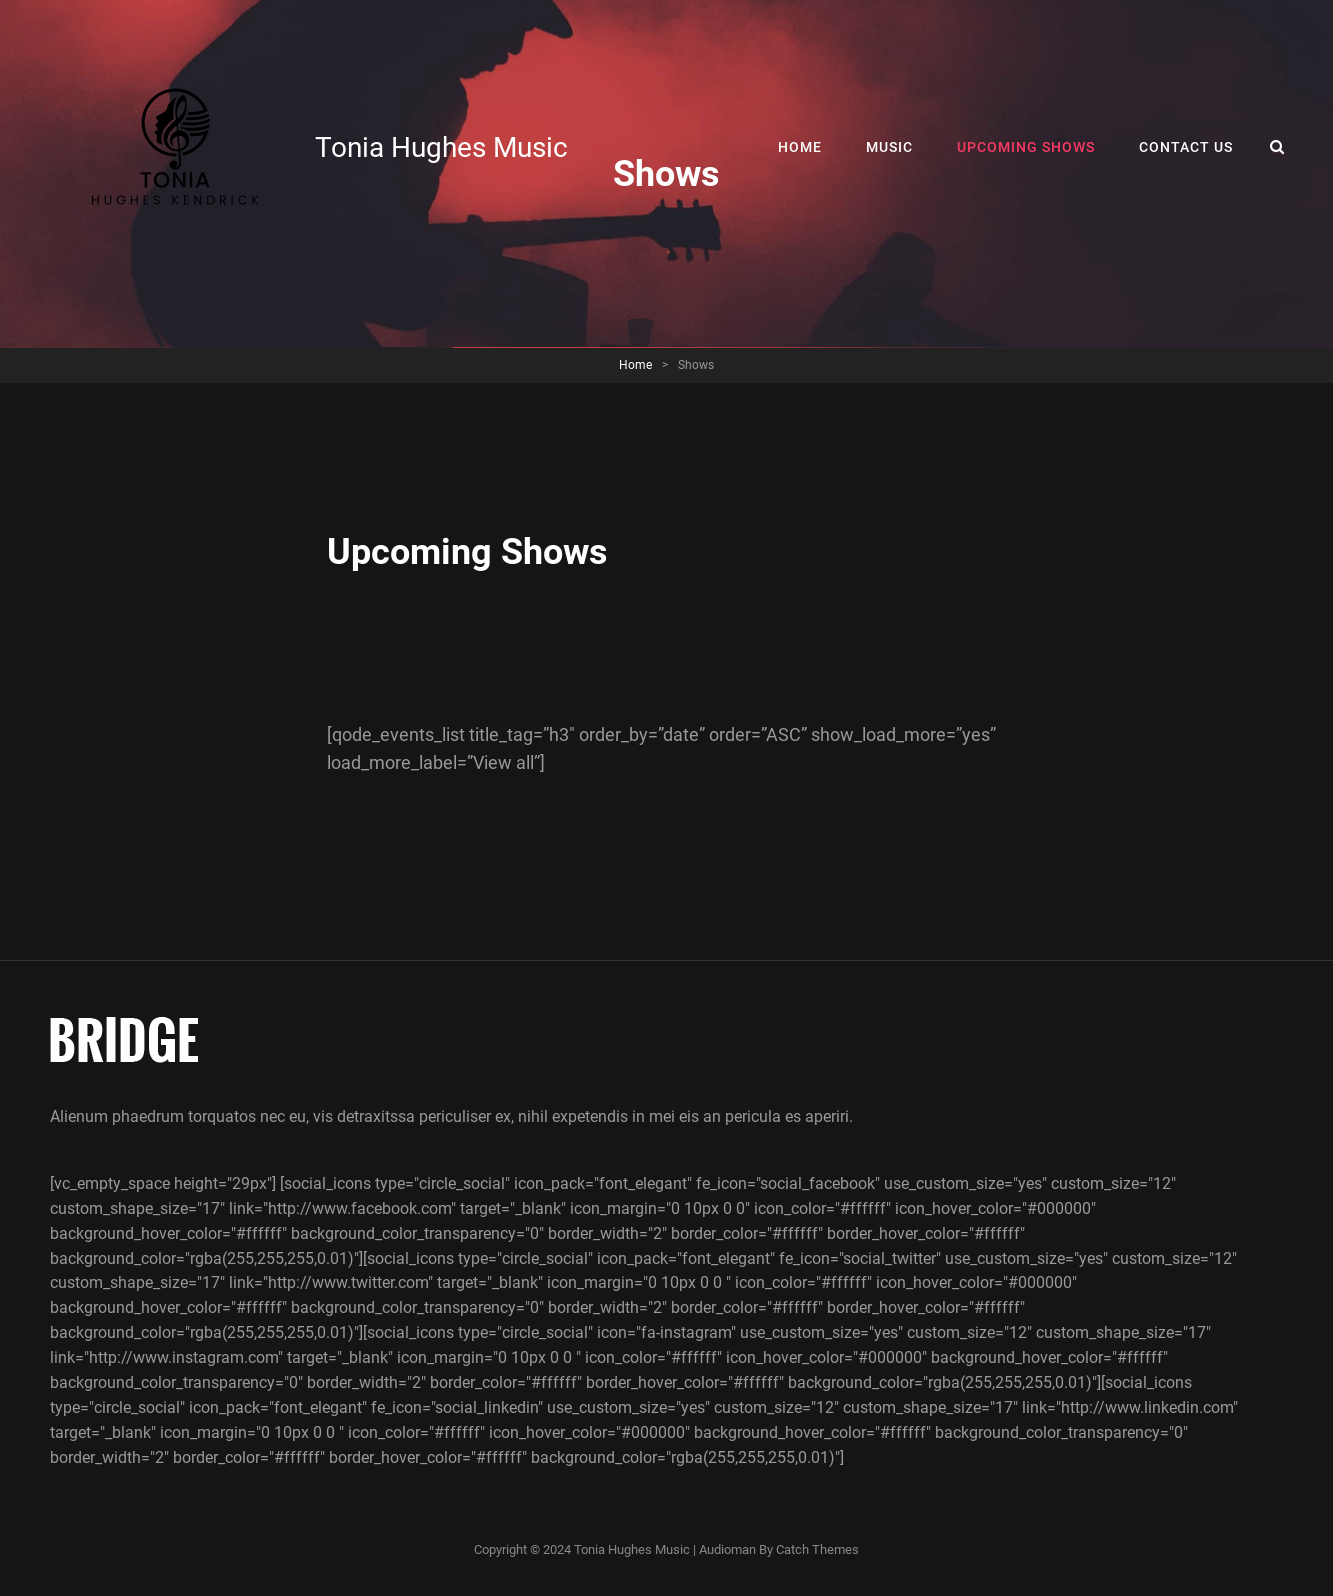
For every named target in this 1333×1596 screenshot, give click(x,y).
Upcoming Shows (1026, 147)
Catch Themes (817, 1549)
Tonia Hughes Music (441, 147)
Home (800, 147)
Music (889, 147)
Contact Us (1186, 147)
